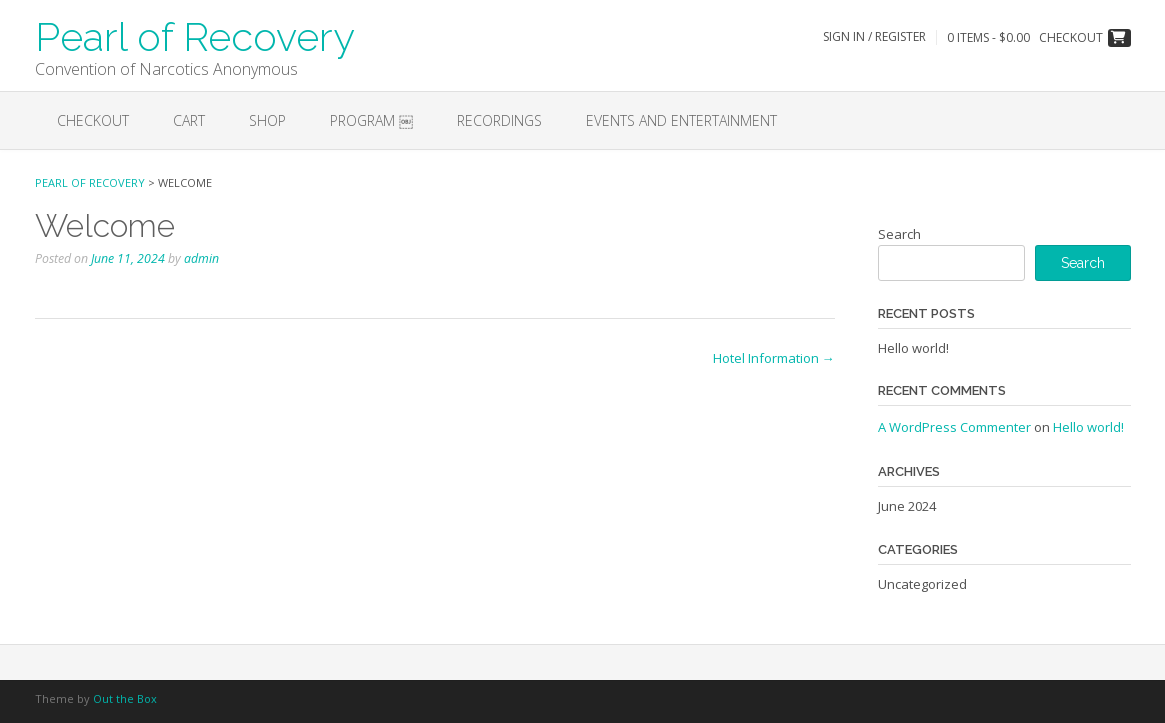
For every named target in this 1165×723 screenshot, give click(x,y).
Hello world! (913, 348)
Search (899, 234)
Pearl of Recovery (195, 35)
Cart (189, 120)
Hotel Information (774, 358)
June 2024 (907, 506)
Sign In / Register (874, 36)
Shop (267, 120)
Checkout (93, 120)
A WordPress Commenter (954, 427)
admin (201, 258)
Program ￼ (371, 120)
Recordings (499, 120)
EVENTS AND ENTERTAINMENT (681, 120)
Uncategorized (922, 584)
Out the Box (125, 698)
